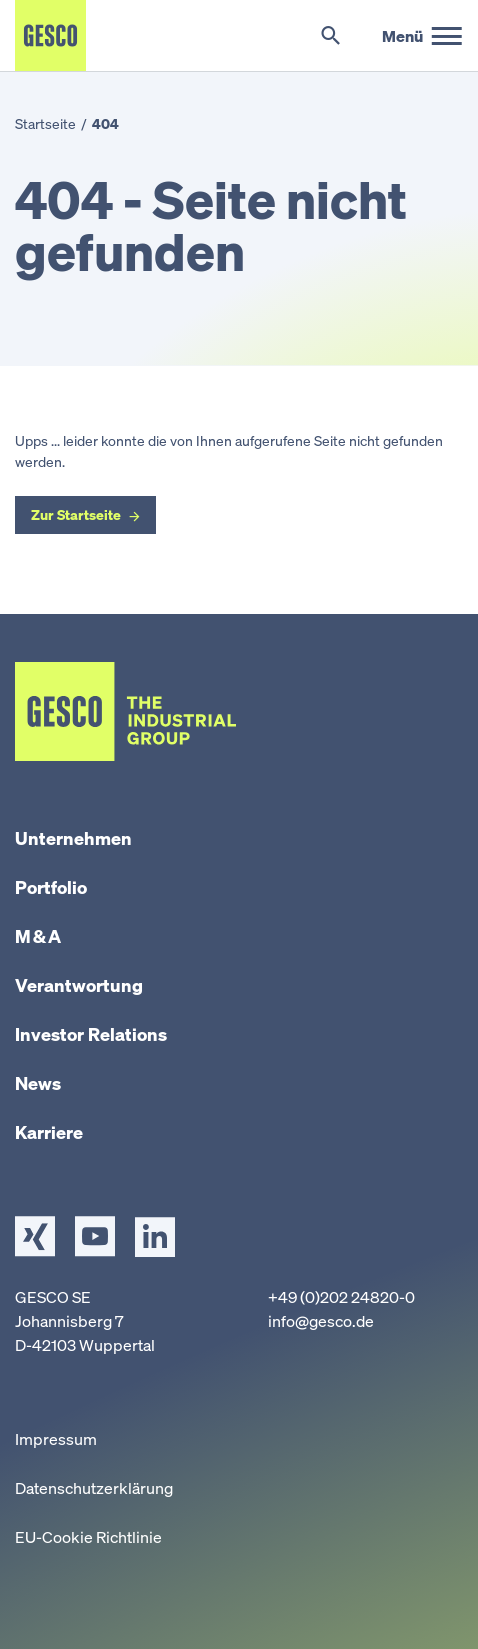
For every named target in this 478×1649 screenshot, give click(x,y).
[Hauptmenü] (422, 36)
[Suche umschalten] (330, 36)
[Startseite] (50, 35)
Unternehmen (73, 838)
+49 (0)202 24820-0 (341, 1297)
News (38, 1083)
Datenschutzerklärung (94, 1488)
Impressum (56, 1439)
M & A (38, 936)
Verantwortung (79, 985)
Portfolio (51, 887)
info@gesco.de (321, 1321)
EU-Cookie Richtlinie (88, 1537)
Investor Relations (91, 1034)
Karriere (49, 1132)
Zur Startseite (76, 514)
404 (105, 123)
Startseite (45, 123)
